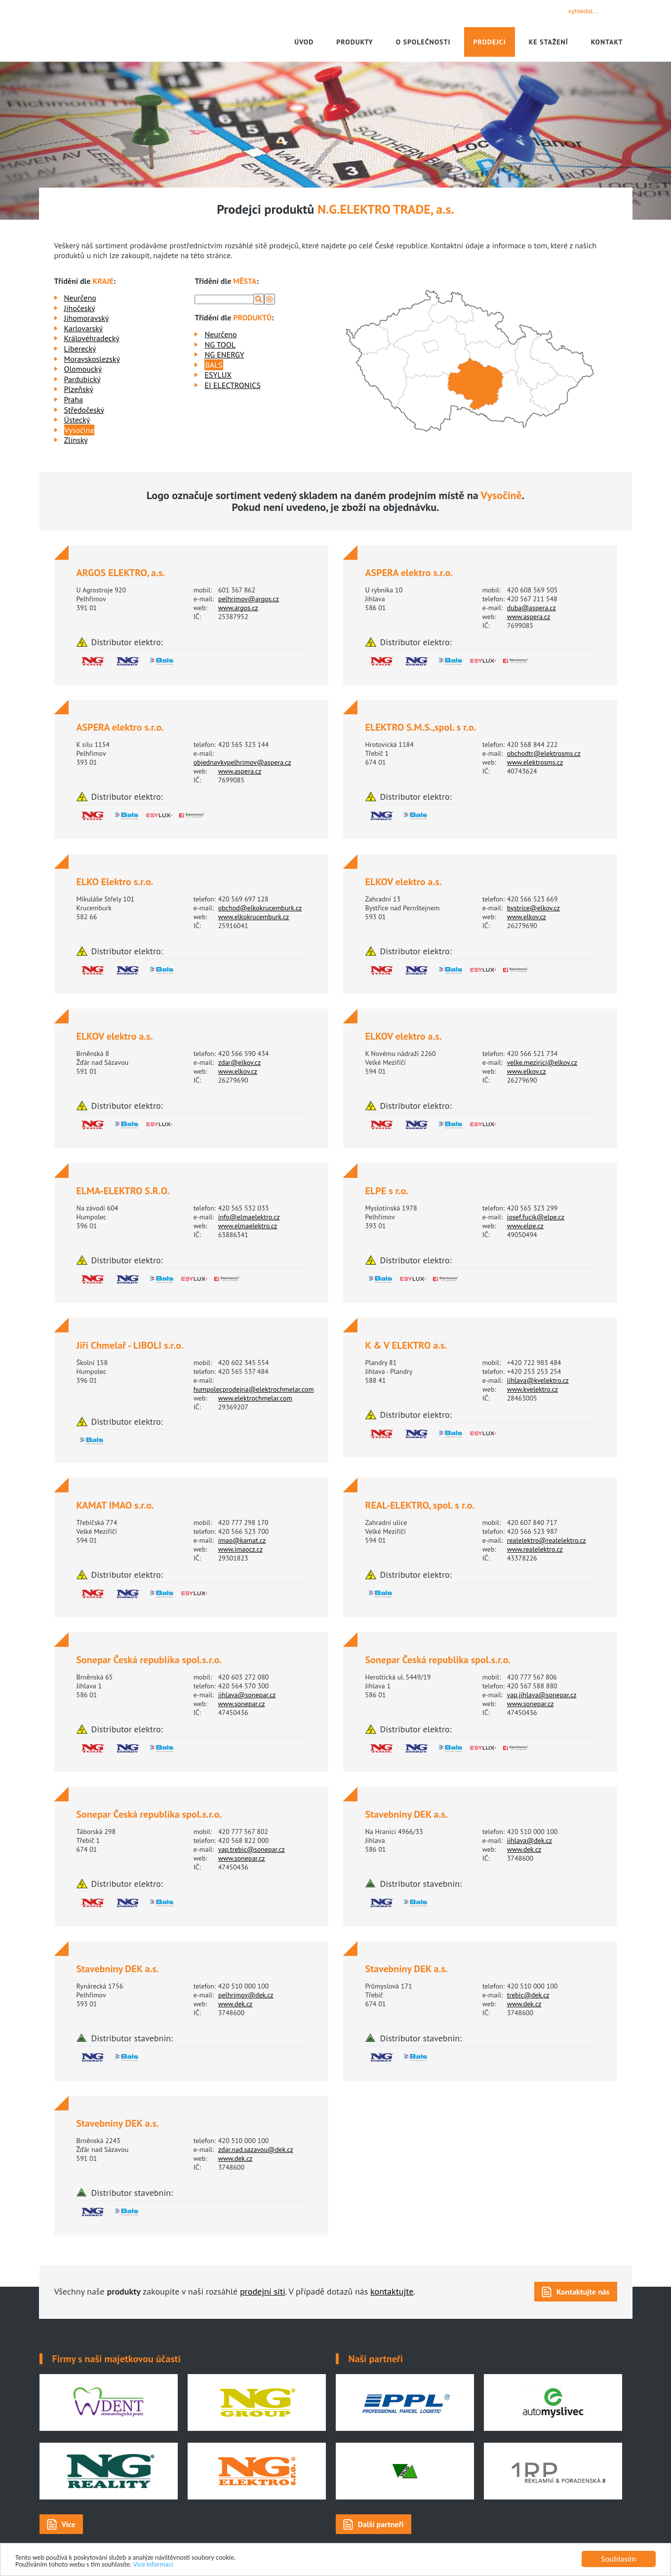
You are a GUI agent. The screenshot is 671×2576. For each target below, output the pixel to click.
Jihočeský (79, 308)
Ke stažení (548, 42)
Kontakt (607, 42)
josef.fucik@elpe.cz (535, 1216)
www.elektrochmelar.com (255, 1398)
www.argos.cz (238, 607)
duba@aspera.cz (531, 607)
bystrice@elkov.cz (533, 907)
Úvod (304, 42)
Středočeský (84, 410)
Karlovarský (83, 328)
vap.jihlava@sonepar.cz (542, 1694)
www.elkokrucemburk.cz (253, 916)
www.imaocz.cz (240, 1549)
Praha (73, 399)
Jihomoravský (86, 318)
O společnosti (423, 42)
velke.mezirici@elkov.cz (542, 1062)
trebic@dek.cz (528, 1995)
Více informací (183, 2564)
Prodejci (489, 42)
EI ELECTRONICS (232, 385)
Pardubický (82, 379)
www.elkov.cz (526, 916)
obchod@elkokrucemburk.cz (260, 907)
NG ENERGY (224, 354)
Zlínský (76, 440)
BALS (213, 365)
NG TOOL (220, 345)
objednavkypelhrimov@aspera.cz (242, 762)
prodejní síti (262, 2291)
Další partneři (381, 2524)
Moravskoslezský (92, 359)
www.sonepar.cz (241, 1703)
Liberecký (80, 348)
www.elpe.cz (525, 1225)
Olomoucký (83, 369)
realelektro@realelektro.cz (546, 1540)
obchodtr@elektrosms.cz (544, 753)
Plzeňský (78, 389)
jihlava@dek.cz (529, 1840)
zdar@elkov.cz (239, 1062)
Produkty (354, 42)
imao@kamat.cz (242, 1540)
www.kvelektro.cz (532, 1389)
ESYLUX (218, 375)
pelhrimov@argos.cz (248, 598)
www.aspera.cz (529, 616)
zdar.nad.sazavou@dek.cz (255, 2149)
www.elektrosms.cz (535, 762)
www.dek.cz (524, 1849)
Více (69, 2524)
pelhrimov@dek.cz (246, 1995)
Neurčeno (80, 298)
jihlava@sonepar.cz (247, 1694)
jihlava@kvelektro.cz (538, 1380)
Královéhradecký (91, 338)
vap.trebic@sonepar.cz (251, 1849)
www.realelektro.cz (535, 1549)
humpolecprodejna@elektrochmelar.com (254, 1389)
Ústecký (77, 420)
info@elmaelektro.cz (249, 1216)
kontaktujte (391, 2291)
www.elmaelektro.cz (247, 1225)
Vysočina (79, 430)
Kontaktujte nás (582, 2292)
